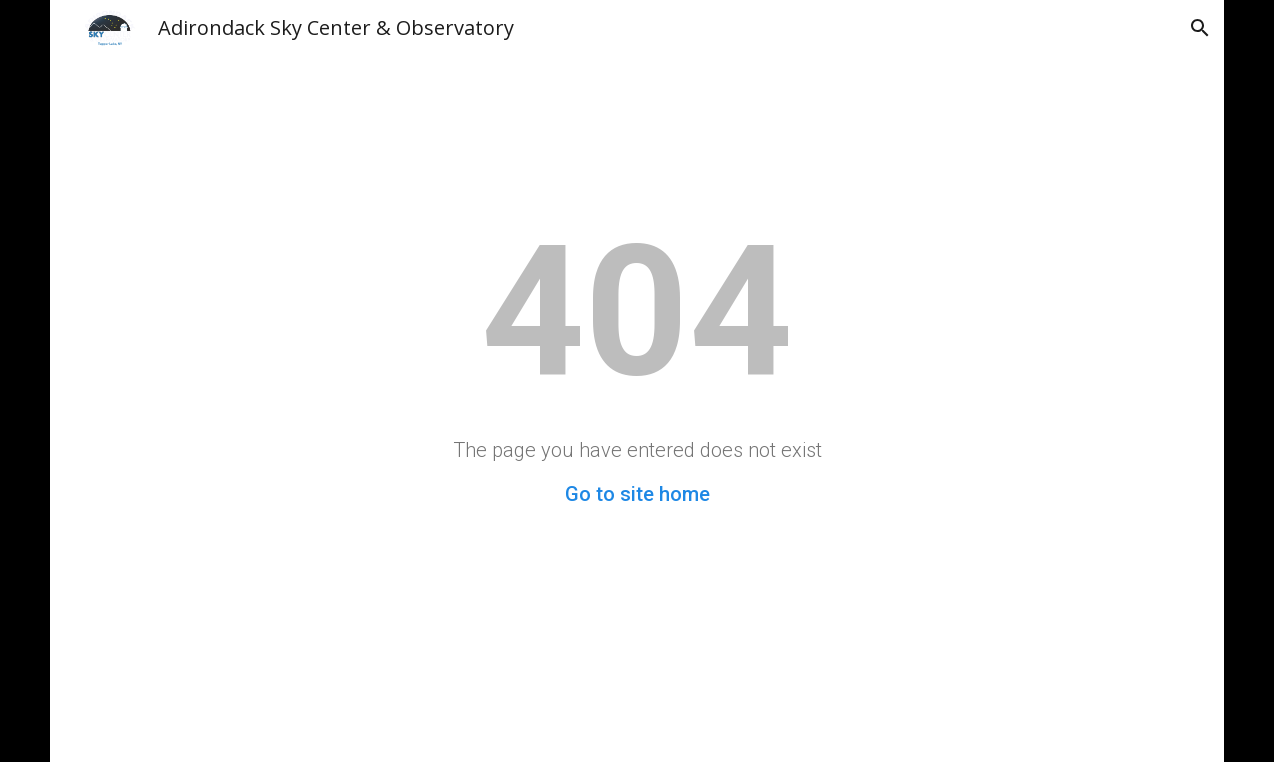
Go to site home (637, 494)
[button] (1200, 28)
